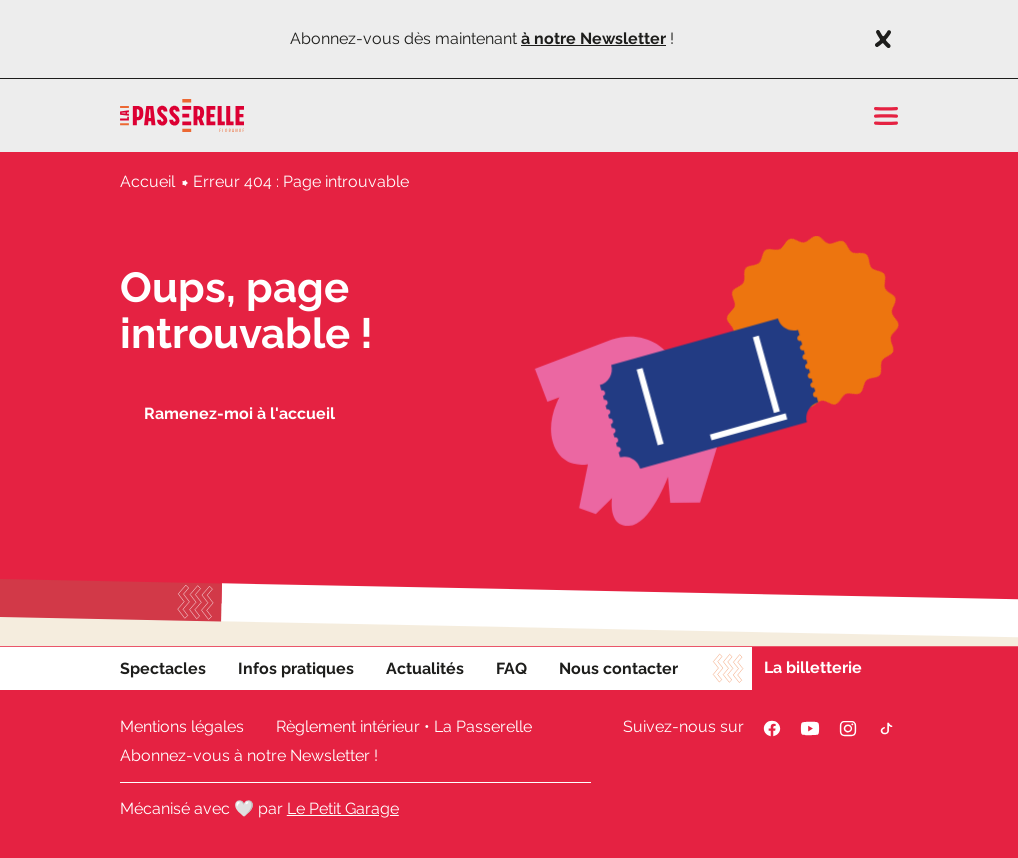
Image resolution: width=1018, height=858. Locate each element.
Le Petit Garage (343, 808)
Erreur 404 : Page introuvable (301, 181)
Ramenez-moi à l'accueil (239, 413)
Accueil (147, 181)
